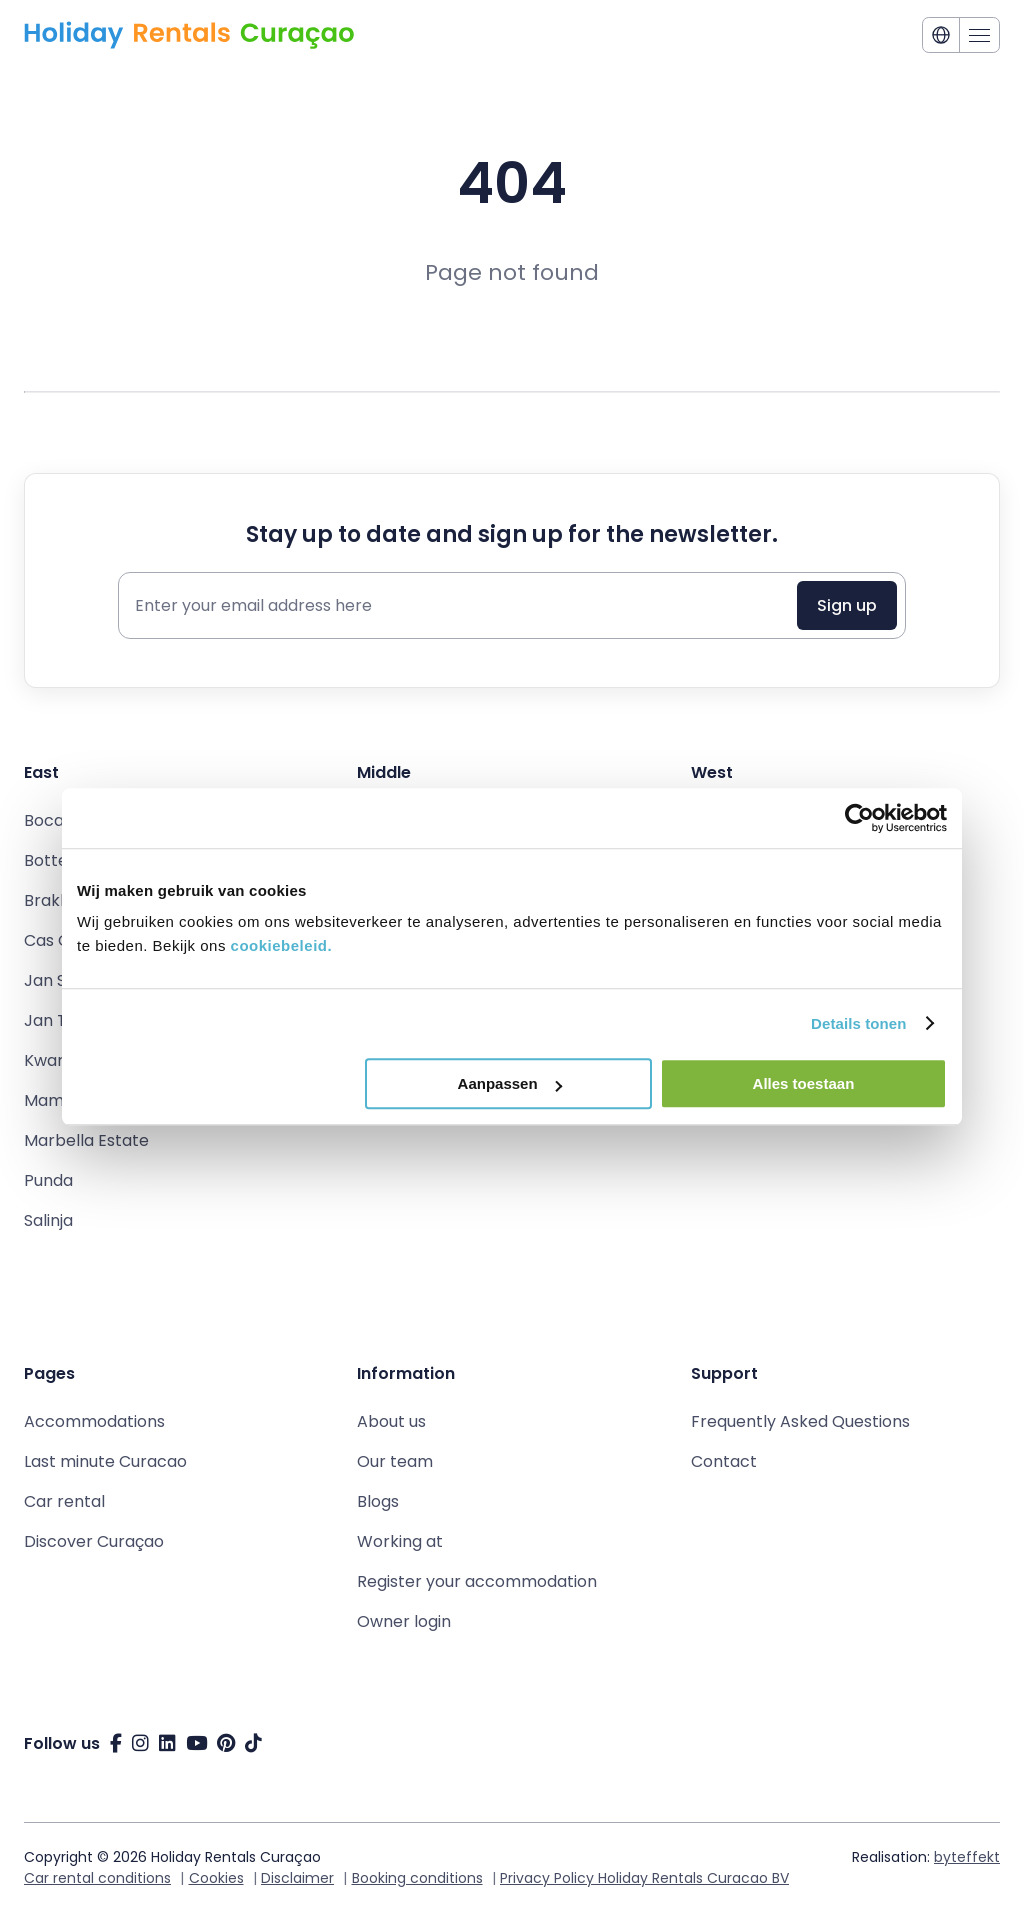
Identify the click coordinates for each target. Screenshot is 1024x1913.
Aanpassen (510, 1083)
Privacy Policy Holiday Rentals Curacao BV (644, 1878)
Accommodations (94, 1421)
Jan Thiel (59, 1020)
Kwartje (54, 1060)
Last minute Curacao (105, 1461)
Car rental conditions (97, 1878)
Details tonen (858, 1023)
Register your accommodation (477, 1581)
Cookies (216, 1878)
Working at (400, 1541)
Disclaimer (297, 1878)
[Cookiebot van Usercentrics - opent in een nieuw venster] (859, 818)
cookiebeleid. (282, 945)
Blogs (378, 1501)
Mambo (54, 1100)
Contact (724, 1461)
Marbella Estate (86, 1140)
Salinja (48, 1220)
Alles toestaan (804, 1083)
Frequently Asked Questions (800, 1421)
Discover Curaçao (94, 1541)
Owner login (404, 1621)
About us (391, 1421)
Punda (48, 1180)
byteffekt (967, 1857)
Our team (395, 1461)
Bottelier (58, 860)
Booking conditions (417, 1878)
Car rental (64, 1501)
